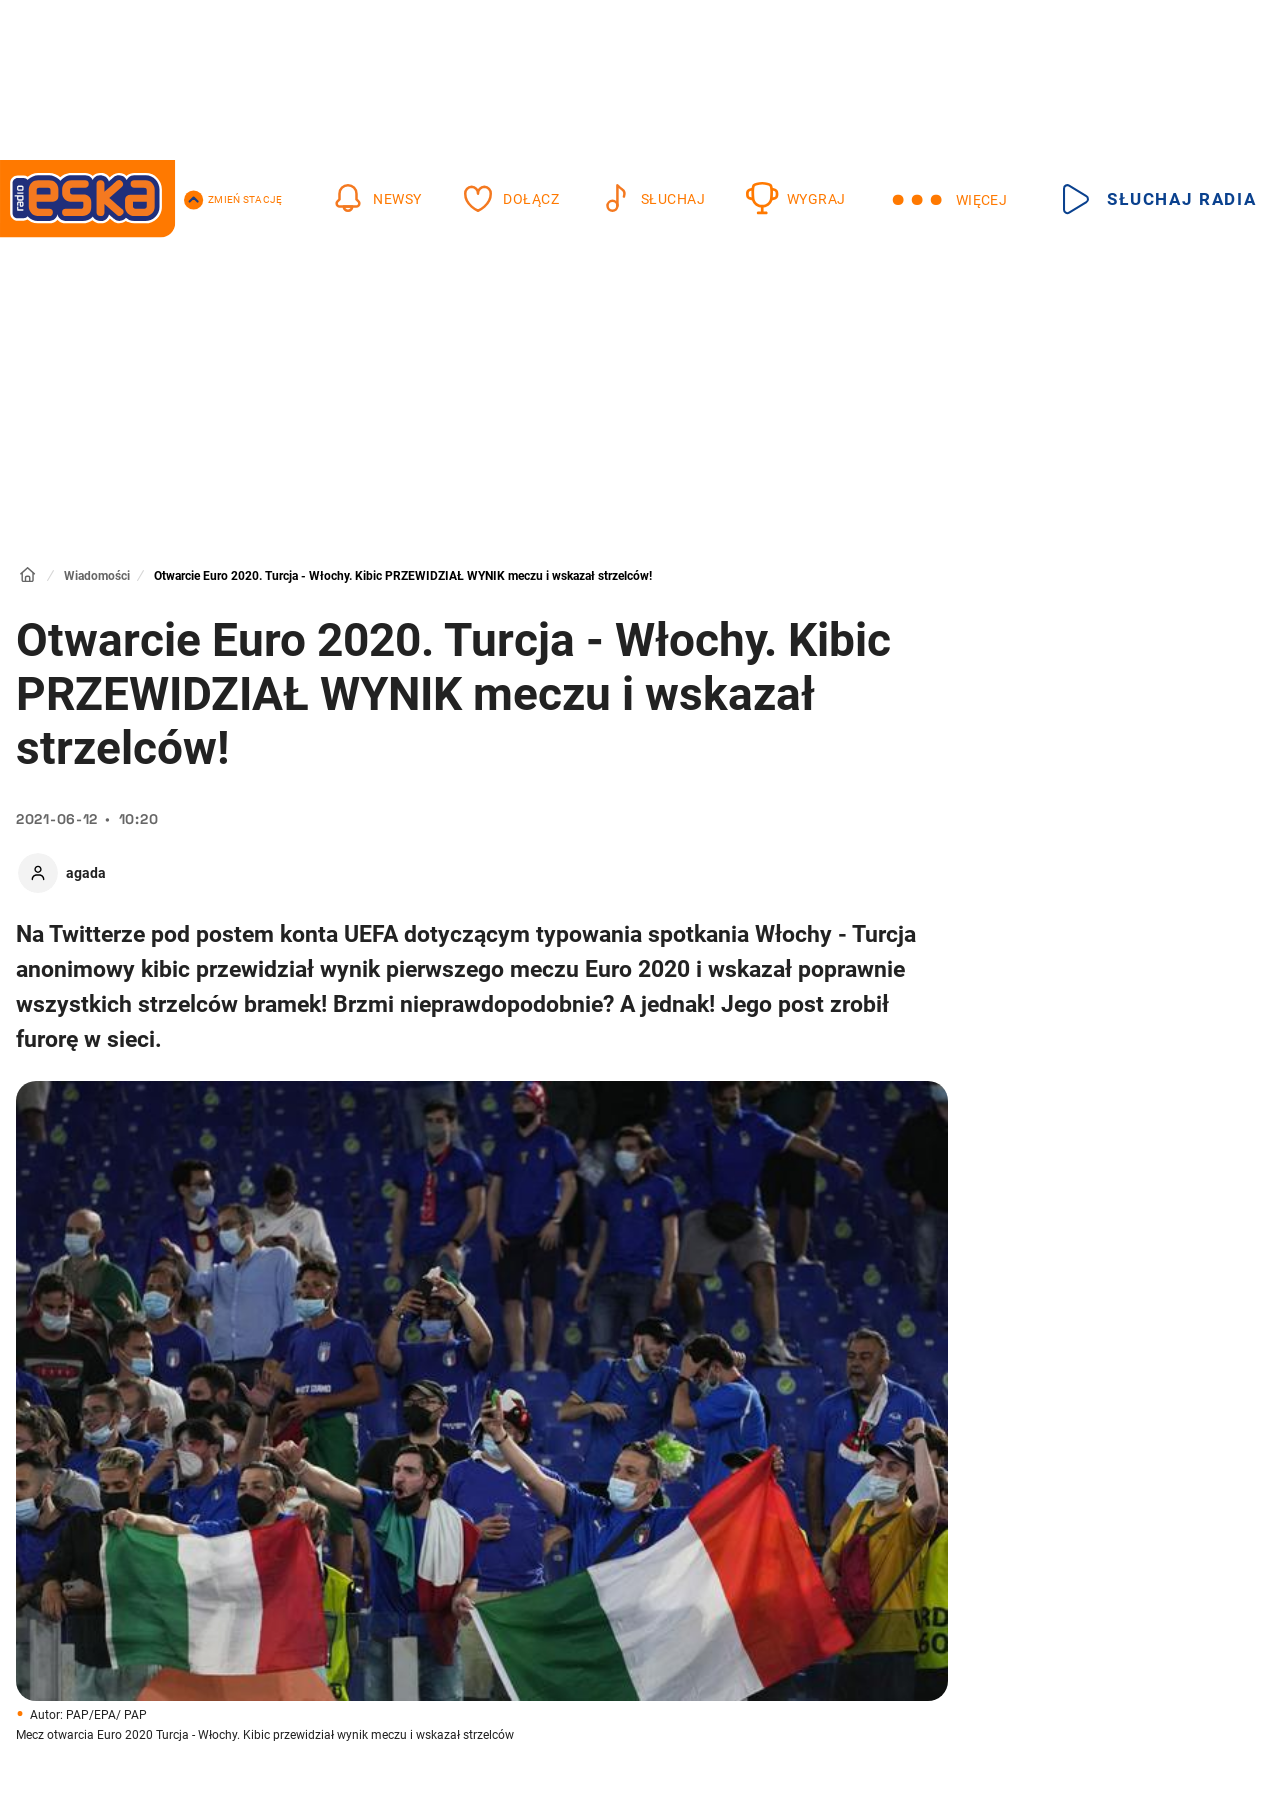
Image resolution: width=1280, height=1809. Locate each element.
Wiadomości (97, 576)
